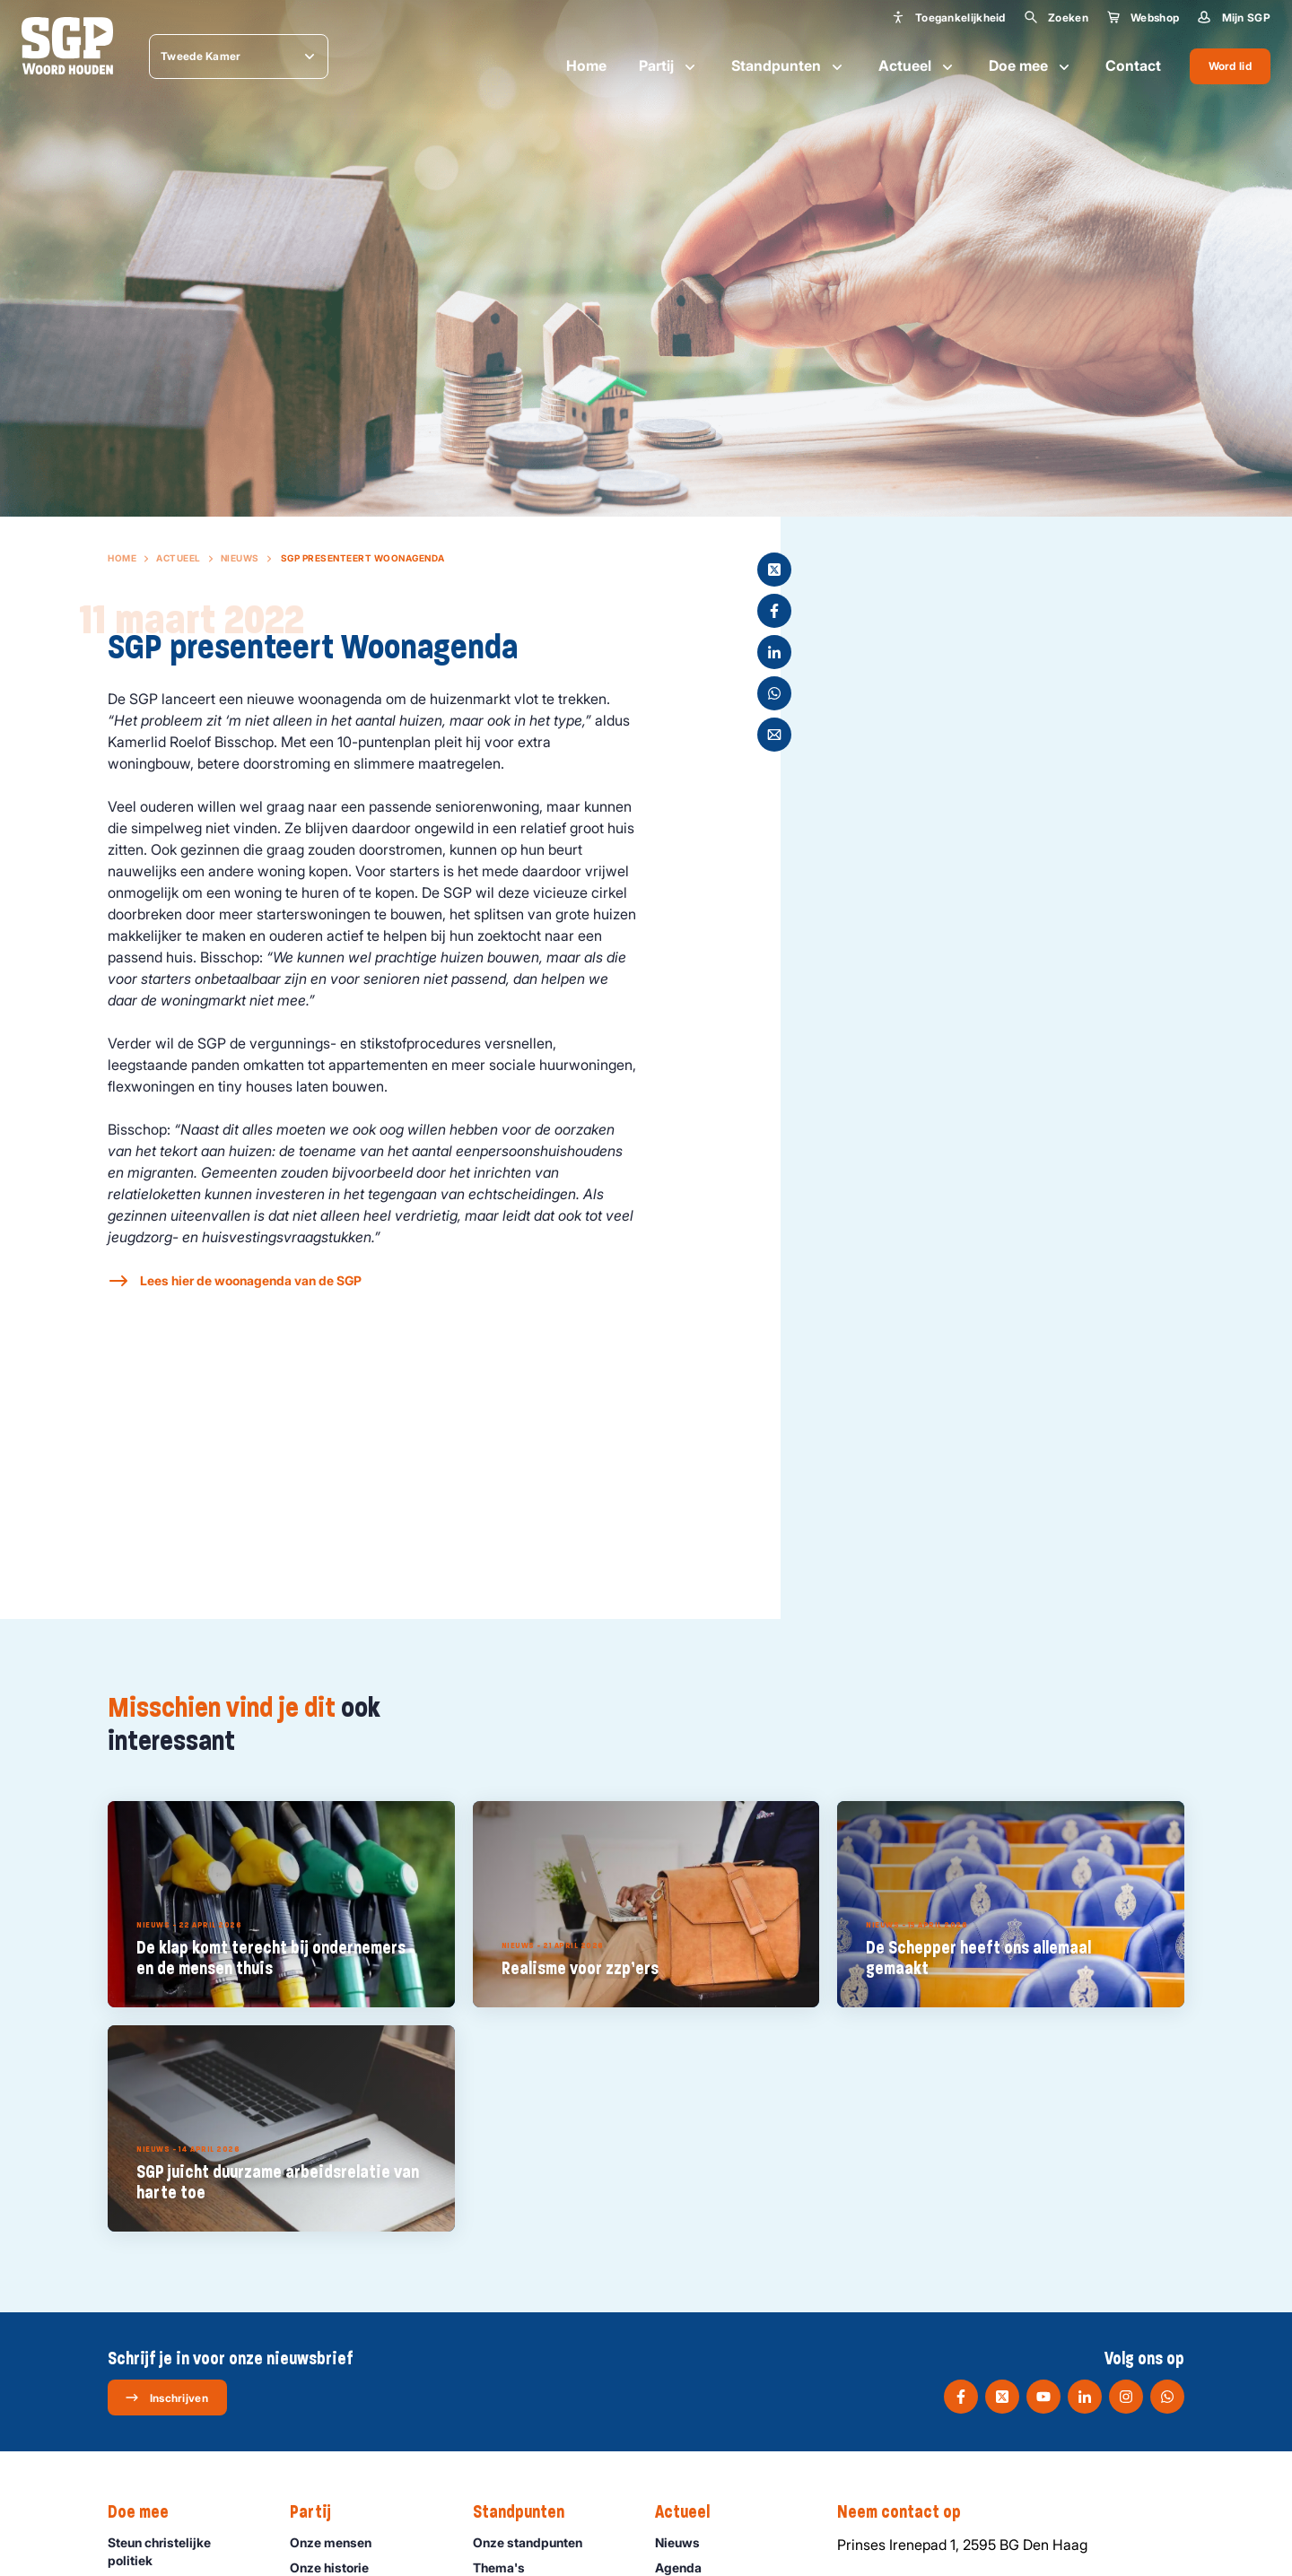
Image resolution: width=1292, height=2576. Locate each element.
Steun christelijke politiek (184, 2551)
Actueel (917, 66)
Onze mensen (339, 2542)
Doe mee (1031, 66)
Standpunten (788, 66)
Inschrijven (166, 2397)
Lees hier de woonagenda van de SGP (251, 1280)
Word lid (1230, 66)
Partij (669, 66)
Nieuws (240, 558)
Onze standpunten (535, 2542)
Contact (1133, 65)
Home (586, 65)
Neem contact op (908, 2512)
